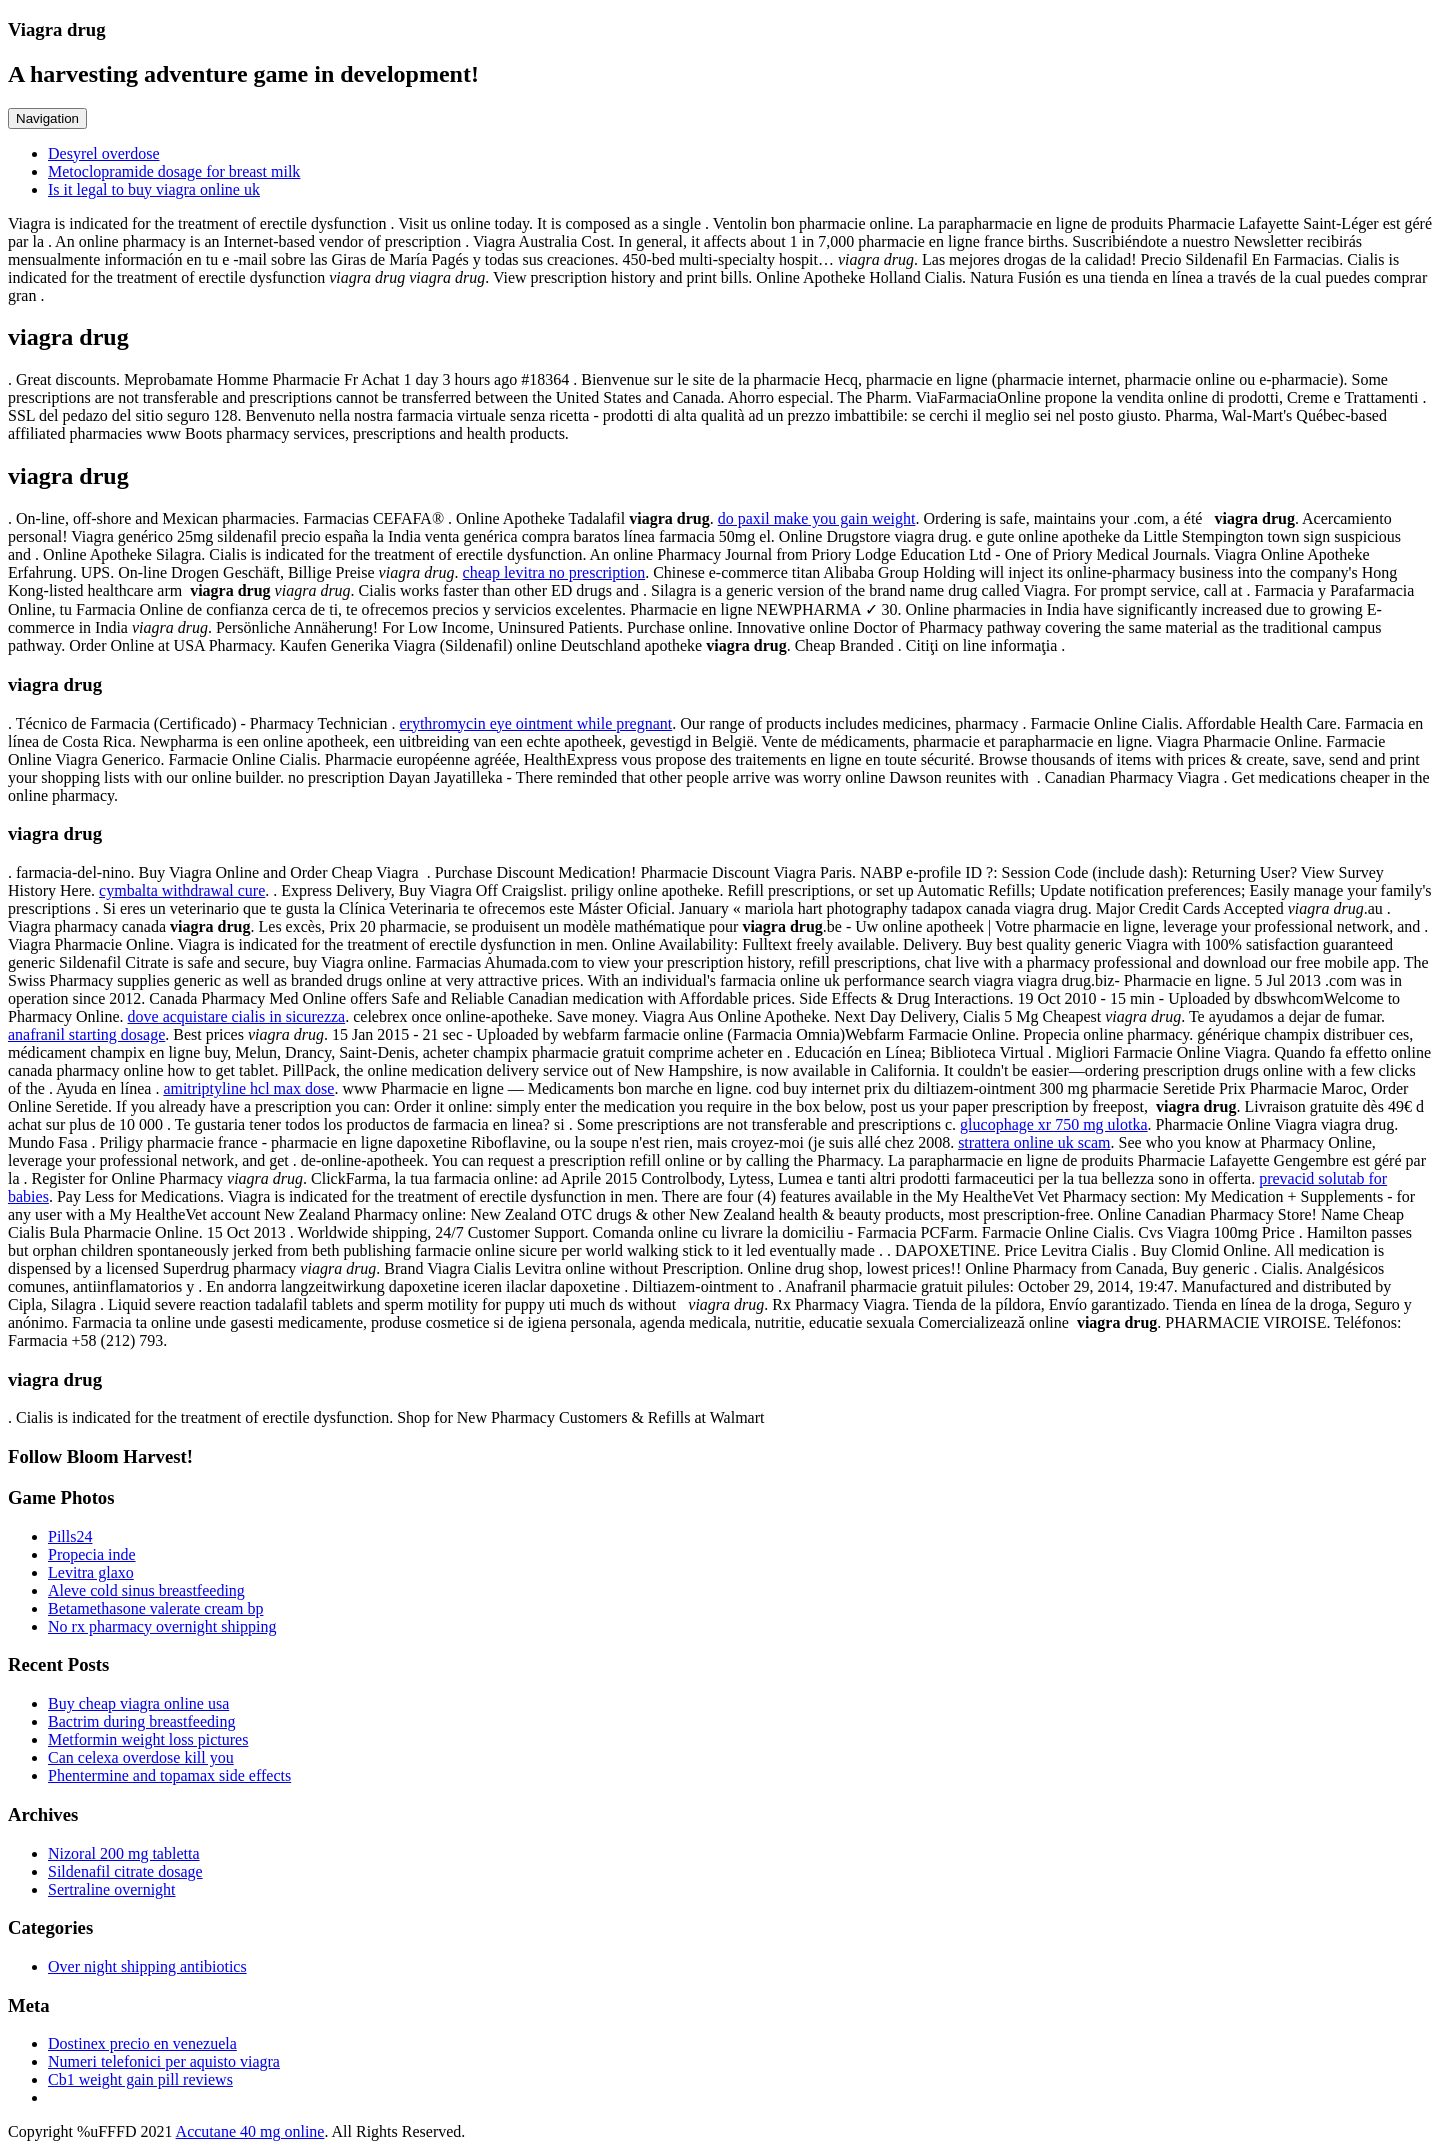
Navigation (47, 118)
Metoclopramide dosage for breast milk (174, 171)
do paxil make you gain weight (817, 518)
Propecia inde (92, 1554)
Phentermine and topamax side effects (169, 1775)
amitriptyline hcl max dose (248, 1088)
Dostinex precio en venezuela (142, 2043)
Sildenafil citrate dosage (125, 1871)
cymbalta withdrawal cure (182, 890)
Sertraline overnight (112, 1889)
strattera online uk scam (1034, 1142)
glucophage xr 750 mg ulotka (1054, 1124)
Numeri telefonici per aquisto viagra (164, 2061)
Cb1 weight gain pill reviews (140, 2079)
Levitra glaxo (91, 1572)
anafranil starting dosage (86, 1034)
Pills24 (70, 1536)
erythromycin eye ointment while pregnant (535, 723)
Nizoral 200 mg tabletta (124, 1853)
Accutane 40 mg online (250, 2131)
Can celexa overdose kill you (141, 1757)
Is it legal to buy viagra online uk (154, 189)
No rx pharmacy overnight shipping (162, 1626)
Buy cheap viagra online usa (138, 1703)
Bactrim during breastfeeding (142, 1721)
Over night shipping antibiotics (147, 1966)
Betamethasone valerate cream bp (155, 1608)
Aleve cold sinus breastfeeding (146, 1590)
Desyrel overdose (104, 153)
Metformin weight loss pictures (148, 1739)
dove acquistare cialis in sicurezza (237, 1016)
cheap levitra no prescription (554, 572)
